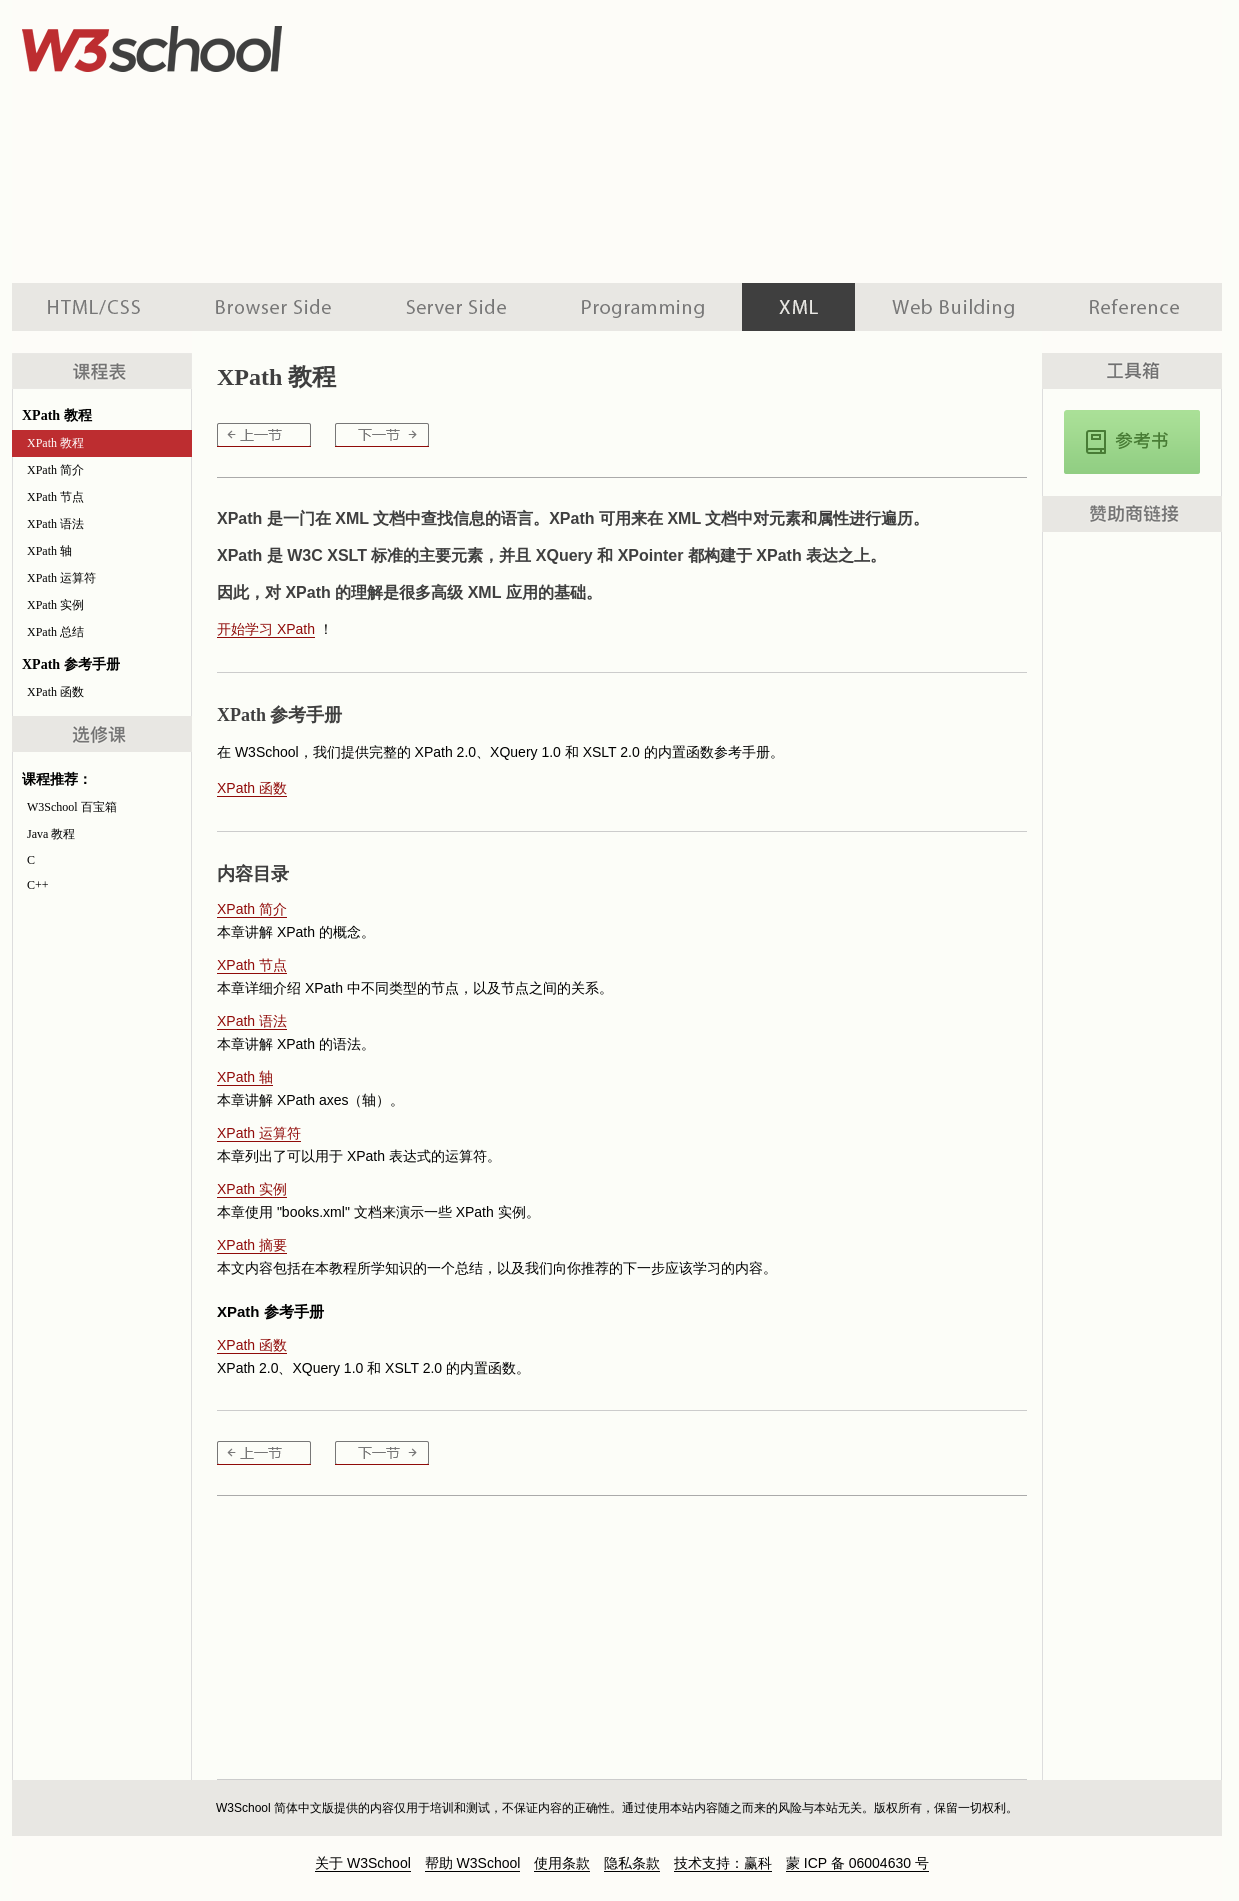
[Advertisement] (621, 140)
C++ (38, 885)
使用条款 (562, 1863)
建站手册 (953, 307)
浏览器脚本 (273, 307)
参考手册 (1137, 307)
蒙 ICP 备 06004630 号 (857, 1863)
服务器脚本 (456, 307)
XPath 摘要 (252, 1245)
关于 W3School (363, 1863)
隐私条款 (632, 1863)
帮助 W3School (473, 1863)
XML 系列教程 (798, 307)
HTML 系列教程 (95, 307)
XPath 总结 (55, 632)
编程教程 (643, 307)
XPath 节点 (55, 497)
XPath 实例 (55, 605)
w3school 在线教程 (198, 45)
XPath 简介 (55, 470)
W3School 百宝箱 (72, 807)
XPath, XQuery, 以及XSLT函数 (1132, 442)
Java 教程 (51, 834)
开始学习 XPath (266, 629)
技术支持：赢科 (723, 1863)
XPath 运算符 (61, 578)
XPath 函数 (55, 692)
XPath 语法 (55, 524)
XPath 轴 (49, 551)
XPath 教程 (55, 443)
